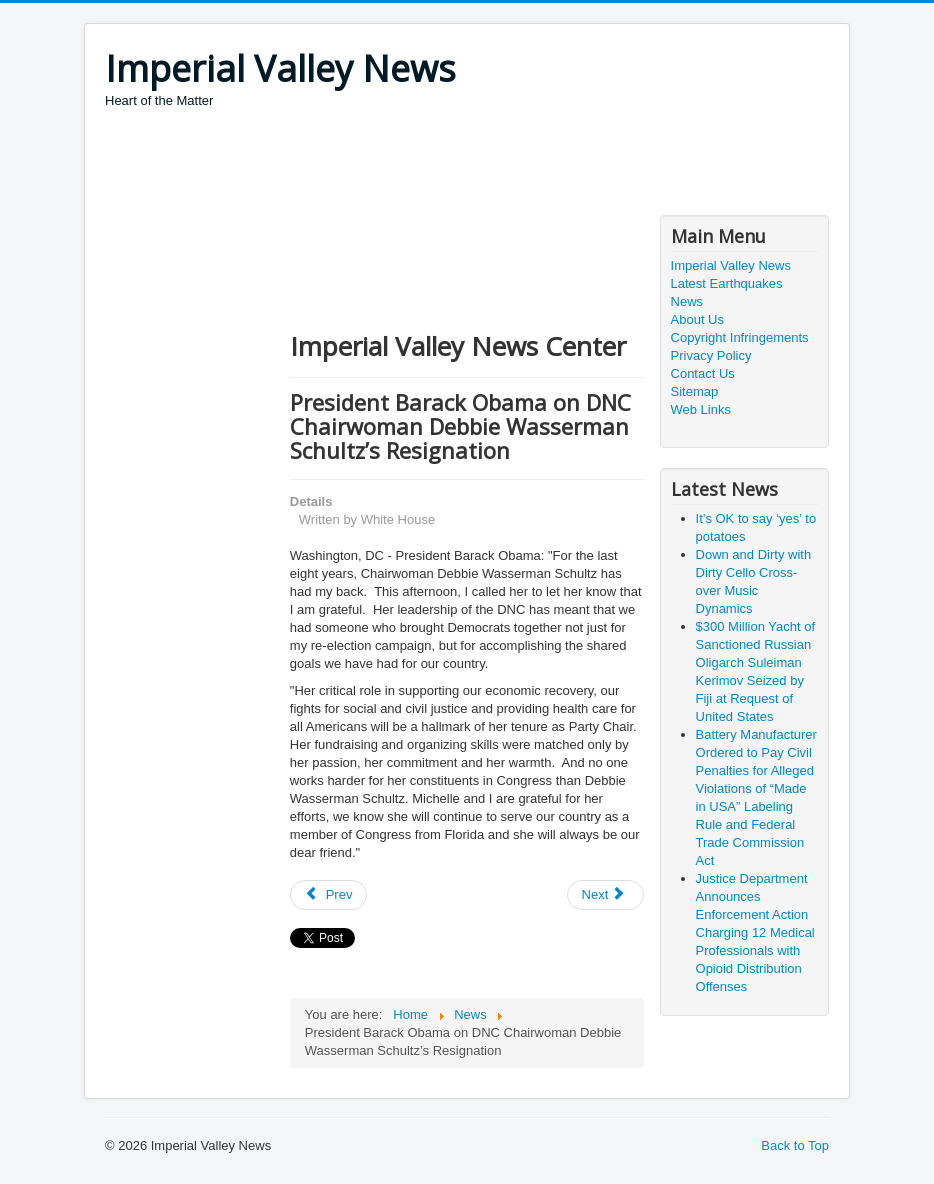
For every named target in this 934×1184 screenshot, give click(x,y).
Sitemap (695, 391)
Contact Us (703, 373)
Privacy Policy (711, 355)
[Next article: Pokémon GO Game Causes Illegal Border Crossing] (606, 895)
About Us (697, 319)
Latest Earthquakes (727, 283)
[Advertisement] (469, 165)
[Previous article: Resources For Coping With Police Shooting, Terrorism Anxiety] (329, 895)
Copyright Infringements (740, 337)
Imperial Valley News (731, 265)
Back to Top (795, 1145)
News (687, 301)
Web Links (701, 409)
